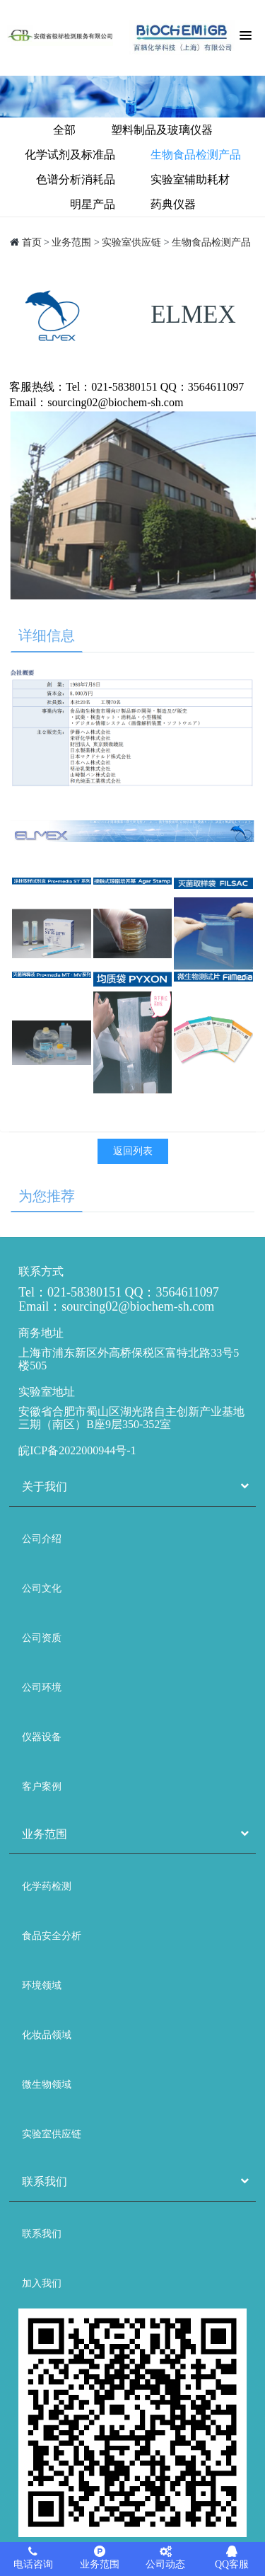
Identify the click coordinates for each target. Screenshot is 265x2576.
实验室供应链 (131, 242)
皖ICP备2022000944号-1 (77, 1450)
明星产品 (92, 204)
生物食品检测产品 (196, 155)
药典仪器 (173, 204)
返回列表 (133, 1151)
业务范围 (71, 242)
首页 (32, 242)
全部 (64, 130)
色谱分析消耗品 (75, 179)
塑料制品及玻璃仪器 (162, 130)
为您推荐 (46, 1196)
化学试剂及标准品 (70, 155)
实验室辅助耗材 (190, 179)
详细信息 (46, 635)
